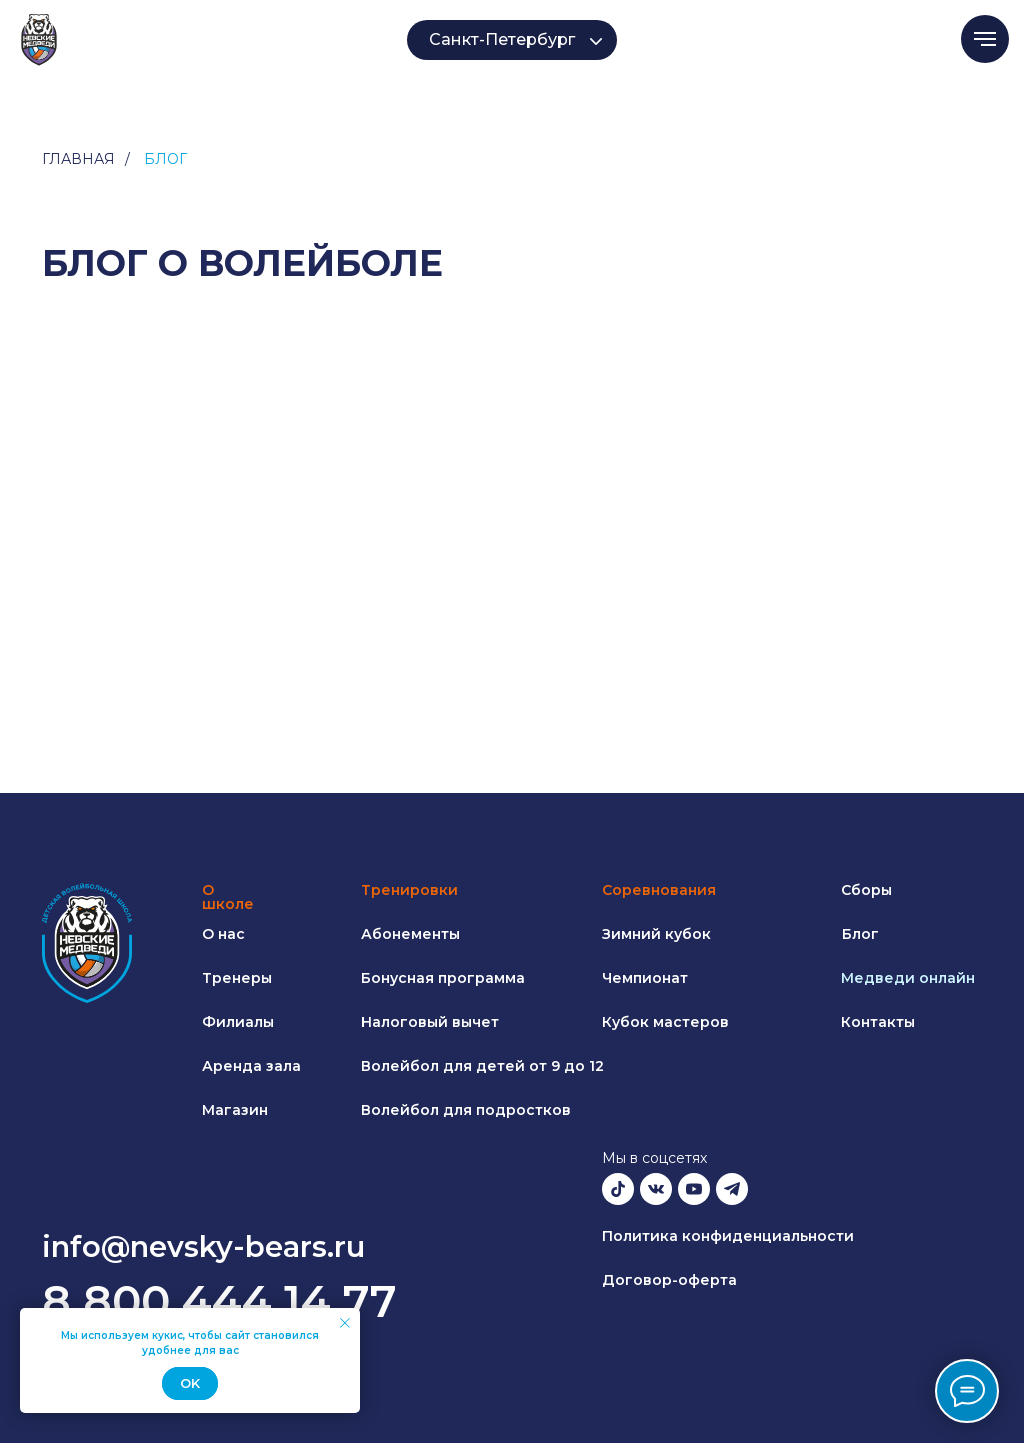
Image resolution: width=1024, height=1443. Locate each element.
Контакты (878, 1022)
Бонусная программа (443, 978)
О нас (223, 934)
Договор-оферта (669, 1280)
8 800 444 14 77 (219, 1301)
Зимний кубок (656, 934)
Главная (78, 159)
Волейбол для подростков (466, 1110)
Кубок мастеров (665, 1022)
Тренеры (237, 978)
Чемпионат (645, 978)
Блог (860, 934)
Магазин (235, 1110)
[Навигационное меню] (985, 39)
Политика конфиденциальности (728, 1236)
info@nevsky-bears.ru (203, 1246)
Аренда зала (251, 1066)
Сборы (866, 890)
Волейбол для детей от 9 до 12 (482, 1066)
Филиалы (238, 1022)
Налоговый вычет (430, 1022)
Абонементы (410, 934)
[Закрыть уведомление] (345, 1323)
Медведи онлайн (908, 978)
